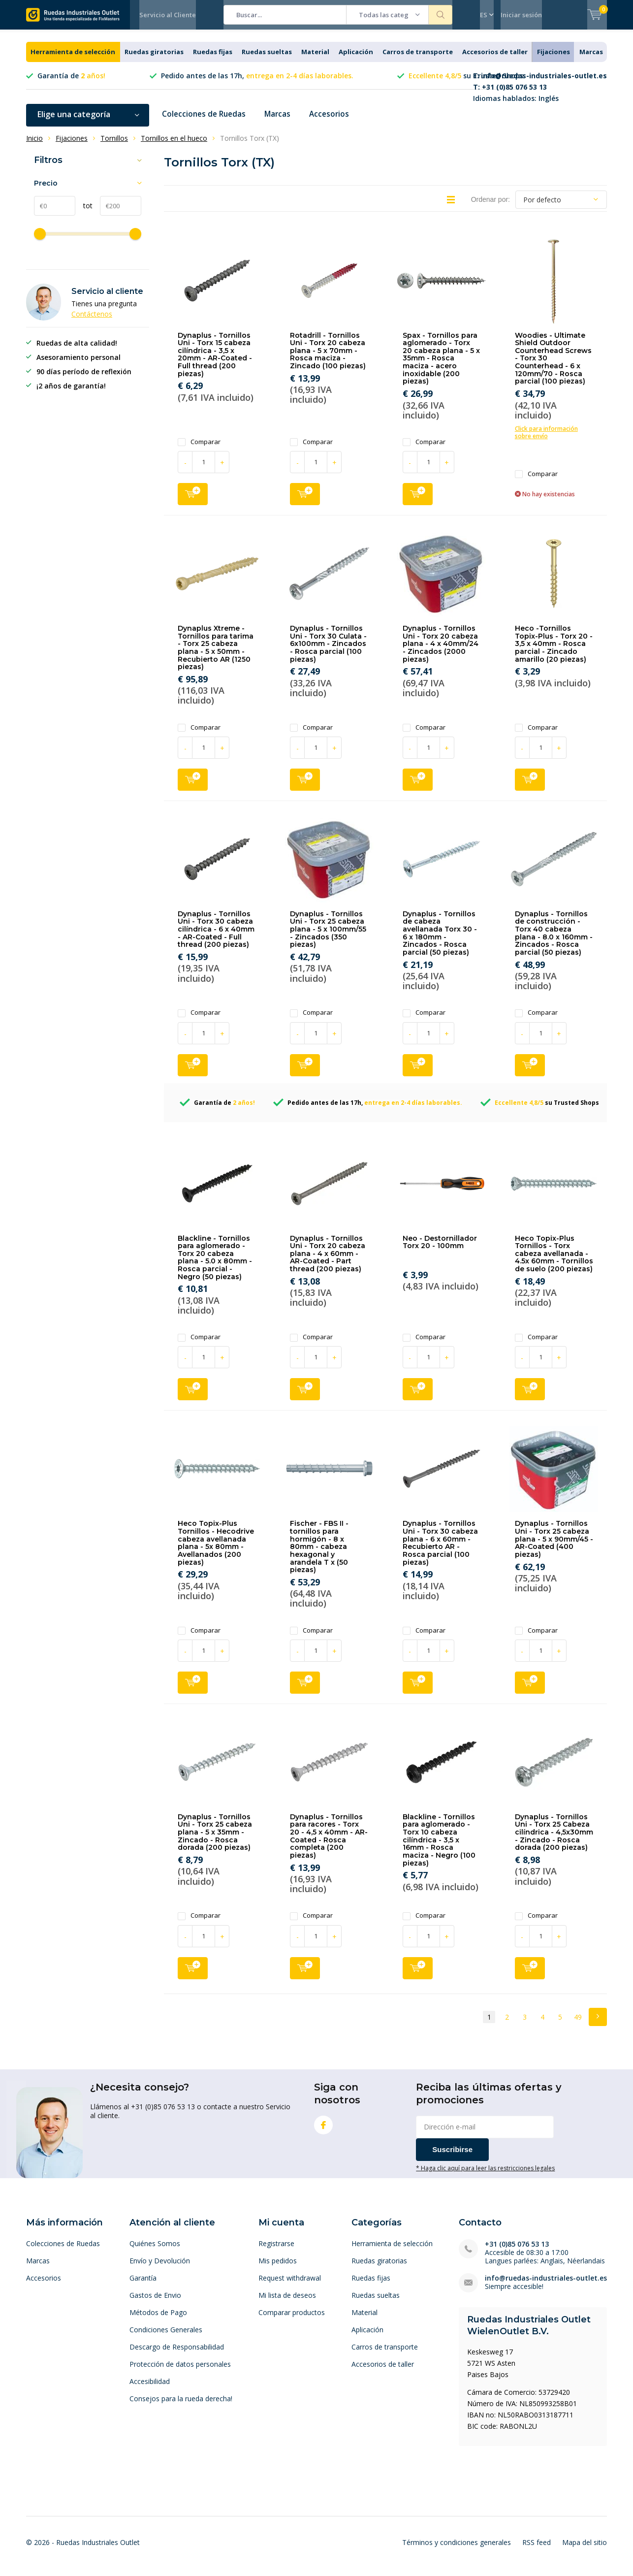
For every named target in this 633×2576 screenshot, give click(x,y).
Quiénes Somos (154, 2250)
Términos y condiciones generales (456, 2549)
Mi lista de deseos (287, 2302)
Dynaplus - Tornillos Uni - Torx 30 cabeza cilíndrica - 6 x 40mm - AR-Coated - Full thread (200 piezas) (216, 937)
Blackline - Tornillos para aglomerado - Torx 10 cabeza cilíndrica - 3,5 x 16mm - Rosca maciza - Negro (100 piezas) (439, 1847)
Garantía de (71, 83)
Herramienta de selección (73, 59)
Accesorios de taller (495, 59)
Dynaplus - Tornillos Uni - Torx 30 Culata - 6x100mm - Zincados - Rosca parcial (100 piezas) (328, 651)
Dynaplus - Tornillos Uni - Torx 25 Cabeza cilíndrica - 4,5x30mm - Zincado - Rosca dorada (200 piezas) (554, 1840)
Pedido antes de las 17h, (257, 83)
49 (578, 2024)
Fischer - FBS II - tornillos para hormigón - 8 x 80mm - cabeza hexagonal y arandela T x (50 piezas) (319, 1553)
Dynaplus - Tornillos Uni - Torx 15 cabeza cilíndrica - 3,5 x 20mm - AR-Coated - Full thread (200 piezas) (215, 361)
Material (315, 59)
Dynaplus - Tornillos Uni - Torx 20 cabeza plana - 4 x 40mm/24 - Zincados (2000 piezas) (440, 651)
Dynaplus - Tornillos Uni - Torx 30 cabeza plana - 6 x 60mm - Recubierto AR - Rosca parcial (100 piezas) (440, 1550)
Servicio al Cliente (167, 14)
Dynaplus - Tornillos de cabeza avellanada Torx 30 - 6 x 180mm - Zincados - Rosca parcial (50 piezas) (440, 940)
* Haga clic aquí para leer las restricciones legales (485, 2175)
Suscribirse (452, 2156)
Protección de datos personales (180, 2371)
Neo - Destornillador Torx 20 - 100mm (440, 1249)
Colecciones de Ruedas (205, 121)
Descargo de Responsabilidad (176, 2354)
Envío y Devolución (159, 2268)
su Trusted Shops (466, 83)
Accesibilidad (149, 2388)
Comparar (199, 449)
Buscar (440, 15)
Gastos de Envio (155, 2302)
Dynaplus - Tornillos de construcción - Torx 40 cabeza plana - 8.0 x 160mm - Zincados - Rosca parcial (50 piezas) (554, 940)
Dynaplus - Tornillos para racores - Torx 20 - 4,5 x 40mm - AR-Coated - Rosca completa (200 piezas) (329, 1843)
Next (598, 2024)
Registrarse (276, 2250)
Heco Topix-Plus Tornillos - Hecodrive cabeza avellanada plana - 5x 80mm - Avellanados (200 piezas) (216, 1550)
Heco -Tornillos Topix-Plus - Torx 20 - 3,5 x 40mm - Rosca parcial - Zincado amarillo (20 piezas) (554, 651)
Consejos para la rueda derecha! (180, 2406)
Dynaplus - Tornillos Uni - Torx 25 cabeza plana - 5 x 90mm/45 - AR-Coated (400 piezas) (554, 1546)
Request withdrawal (289, 2285)
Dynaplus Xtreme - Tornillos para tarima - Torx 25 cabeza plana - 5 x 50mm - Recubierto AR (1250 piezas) (215, 654)
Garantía (143, 2285)
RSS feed (536, 2549)
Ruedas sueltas (267, 59)
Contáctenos (91, 321)
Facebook (323, 2130)
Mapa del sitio (584, 2549)
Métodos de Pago (158, 2319)
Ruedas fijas (212, 59)
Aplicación (356, 59)
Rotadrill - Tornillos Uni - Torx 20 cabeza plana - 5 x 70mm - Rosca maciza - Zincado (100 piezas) (328, 358)
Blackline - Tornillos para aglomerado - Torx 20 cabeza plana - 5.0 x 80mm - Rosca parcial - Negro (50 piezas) (215, 1264)
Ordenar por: (490, 206)
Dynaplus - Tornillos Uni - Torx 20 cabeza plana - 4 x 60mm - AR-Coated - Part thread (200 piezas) (327, 1261)
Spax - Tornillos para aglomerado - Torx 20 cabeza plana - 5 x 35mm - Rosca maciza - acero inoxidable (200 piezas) (441, 365)
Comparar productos (291, 2319)
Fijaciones (553, 59)
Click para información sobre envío (546, 440)
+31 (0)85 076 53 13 (517, 2251)
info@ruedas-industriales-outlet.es (546, 2285)
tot (84, 213)
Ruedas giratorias (154, 59)
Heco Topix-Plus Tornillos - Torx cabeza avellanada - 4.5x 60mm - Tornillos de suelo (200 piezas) (554, 1261)
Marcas (591, 59)
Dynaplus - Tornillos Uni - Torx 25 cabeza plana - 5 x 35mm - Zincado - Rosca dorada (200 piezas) (215, 1840)
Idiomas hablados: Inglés (540, 94)
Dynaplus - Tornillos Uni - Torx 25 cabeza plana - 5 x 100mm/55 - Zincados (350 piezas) (328, 937)
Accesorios (334, 121)
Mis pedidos (277, 2268)
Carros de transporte (417, 59)
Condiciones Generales (165, 2337)
